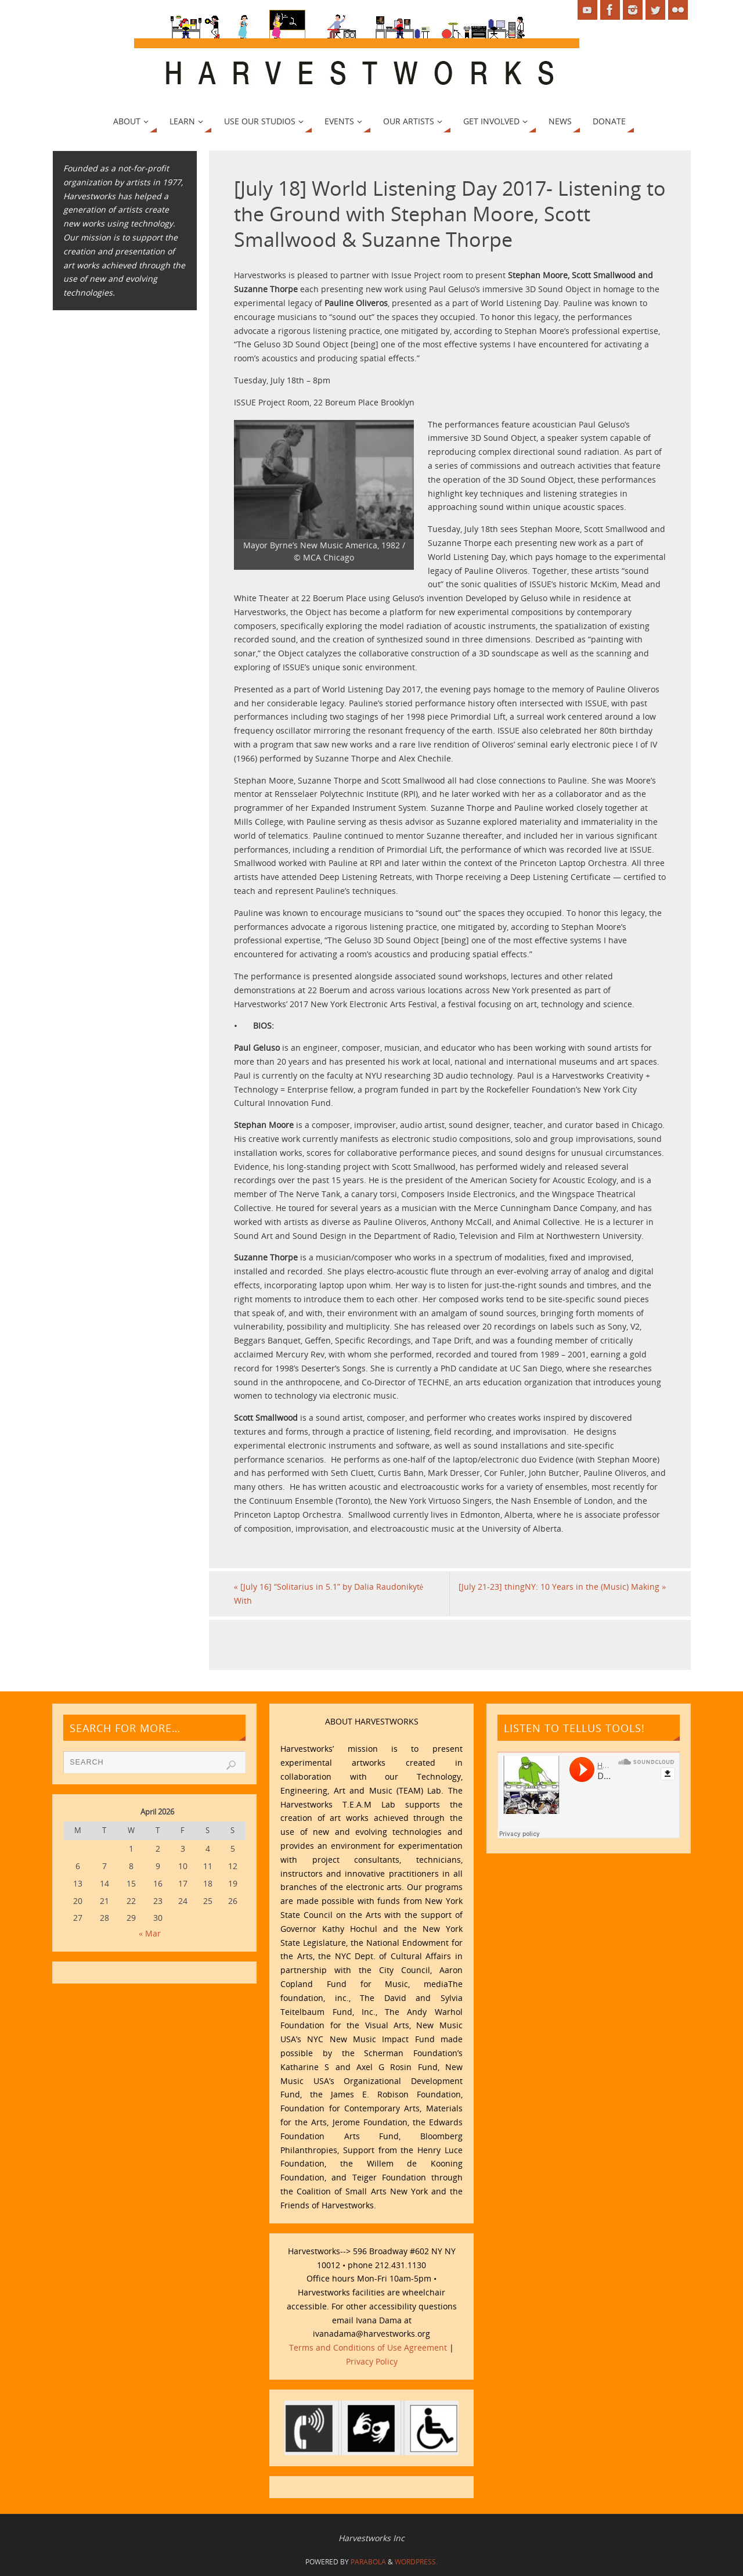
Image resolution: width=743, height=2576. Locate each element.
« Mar (150, 1933)
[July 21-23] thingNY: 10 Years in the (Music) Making (562, 1586)
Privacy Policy (372, 2361)
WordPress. (416, 2562)
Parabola (368, 2562)
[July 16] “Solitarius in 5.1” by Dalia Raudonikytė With (328, 1593)
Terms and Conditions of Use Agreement (368, 2347)
